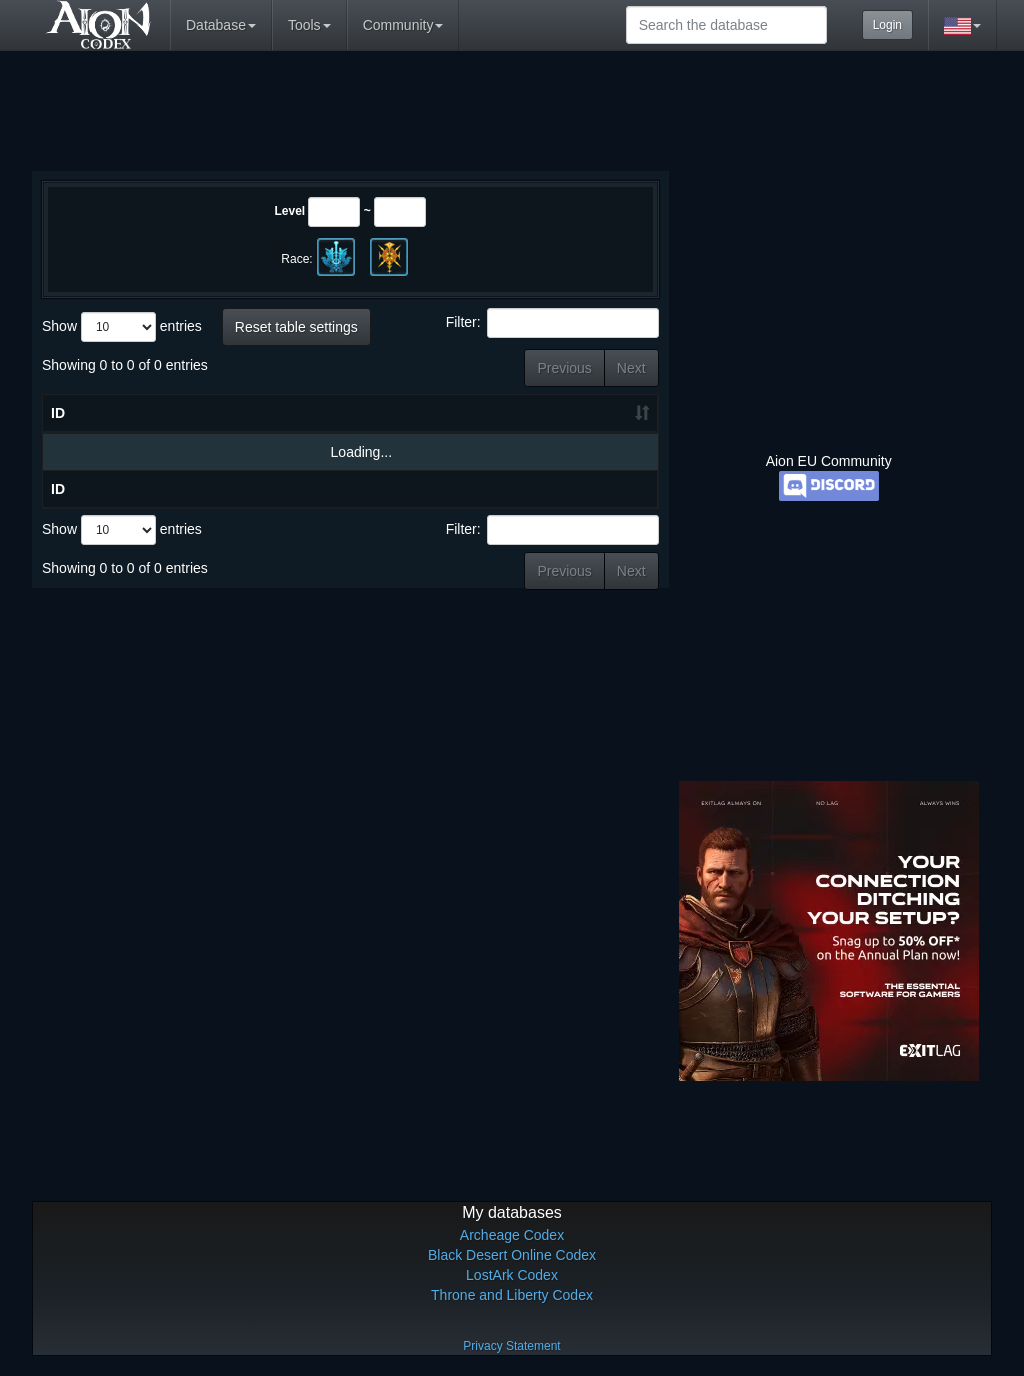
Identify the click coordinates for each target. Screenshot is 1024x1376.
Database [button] (221, 25)
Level (289, 211)
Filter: (552, 323)
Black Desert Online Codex (512, 1255)
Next (631, 368)
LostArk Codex (512, 1275)
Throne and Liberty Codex (512, 1295)
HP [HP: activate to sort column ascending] (524, 413)
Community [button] (403, 25)
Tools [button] (309, 25)
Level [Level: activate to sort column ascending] (445, 413)
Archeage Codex (512, 1235)
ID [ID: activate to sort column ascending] (58, 413)
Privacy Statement (511, 1346)
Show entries (122, 327)
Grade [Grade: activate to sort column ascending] (604, 413)
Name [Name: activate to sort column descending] (172, 413)
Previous (564, 368)
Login (887, 25)
